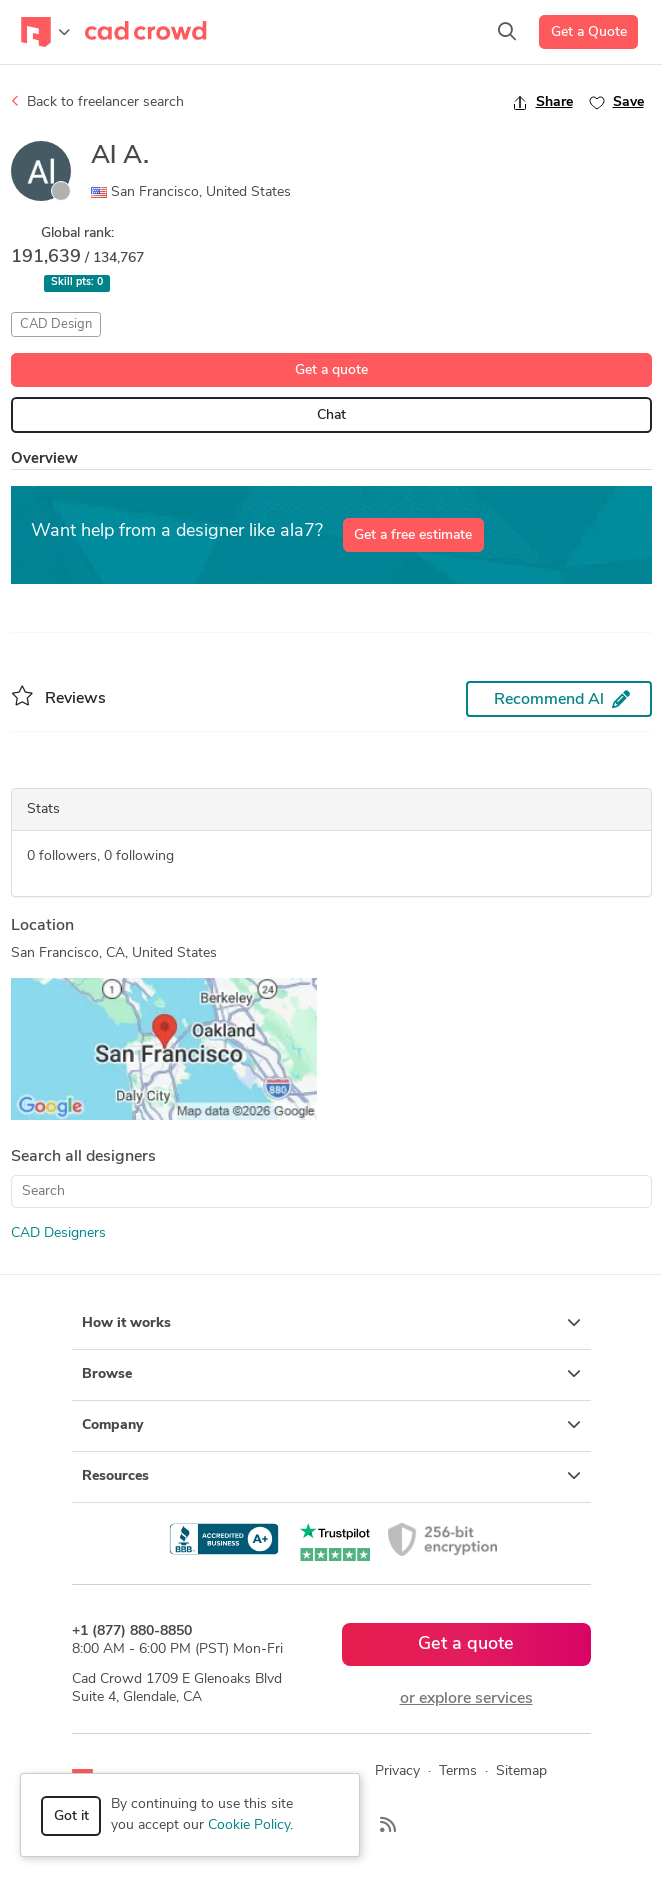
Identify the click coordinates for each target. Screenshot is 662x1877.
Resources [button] (331, 1476)
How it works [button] (331, 1323)
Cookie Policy (249, 1825)
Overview (44, 459)
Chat (331, 415)
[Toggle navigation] (45, 32)
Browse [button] (331, 1374)
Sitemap (521, 1771)
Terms (458, 1771)
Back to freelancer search (97, 102)
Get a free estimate (413, 535)
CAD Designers (58, 1233)
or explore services (466, 1699)
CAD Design (56, 324)
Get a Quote (589, 32)
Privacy (397, 1771)
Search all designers (83, 1157)
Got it (71, 1816)
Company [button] (331, 1425)
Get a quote (331, 370)
